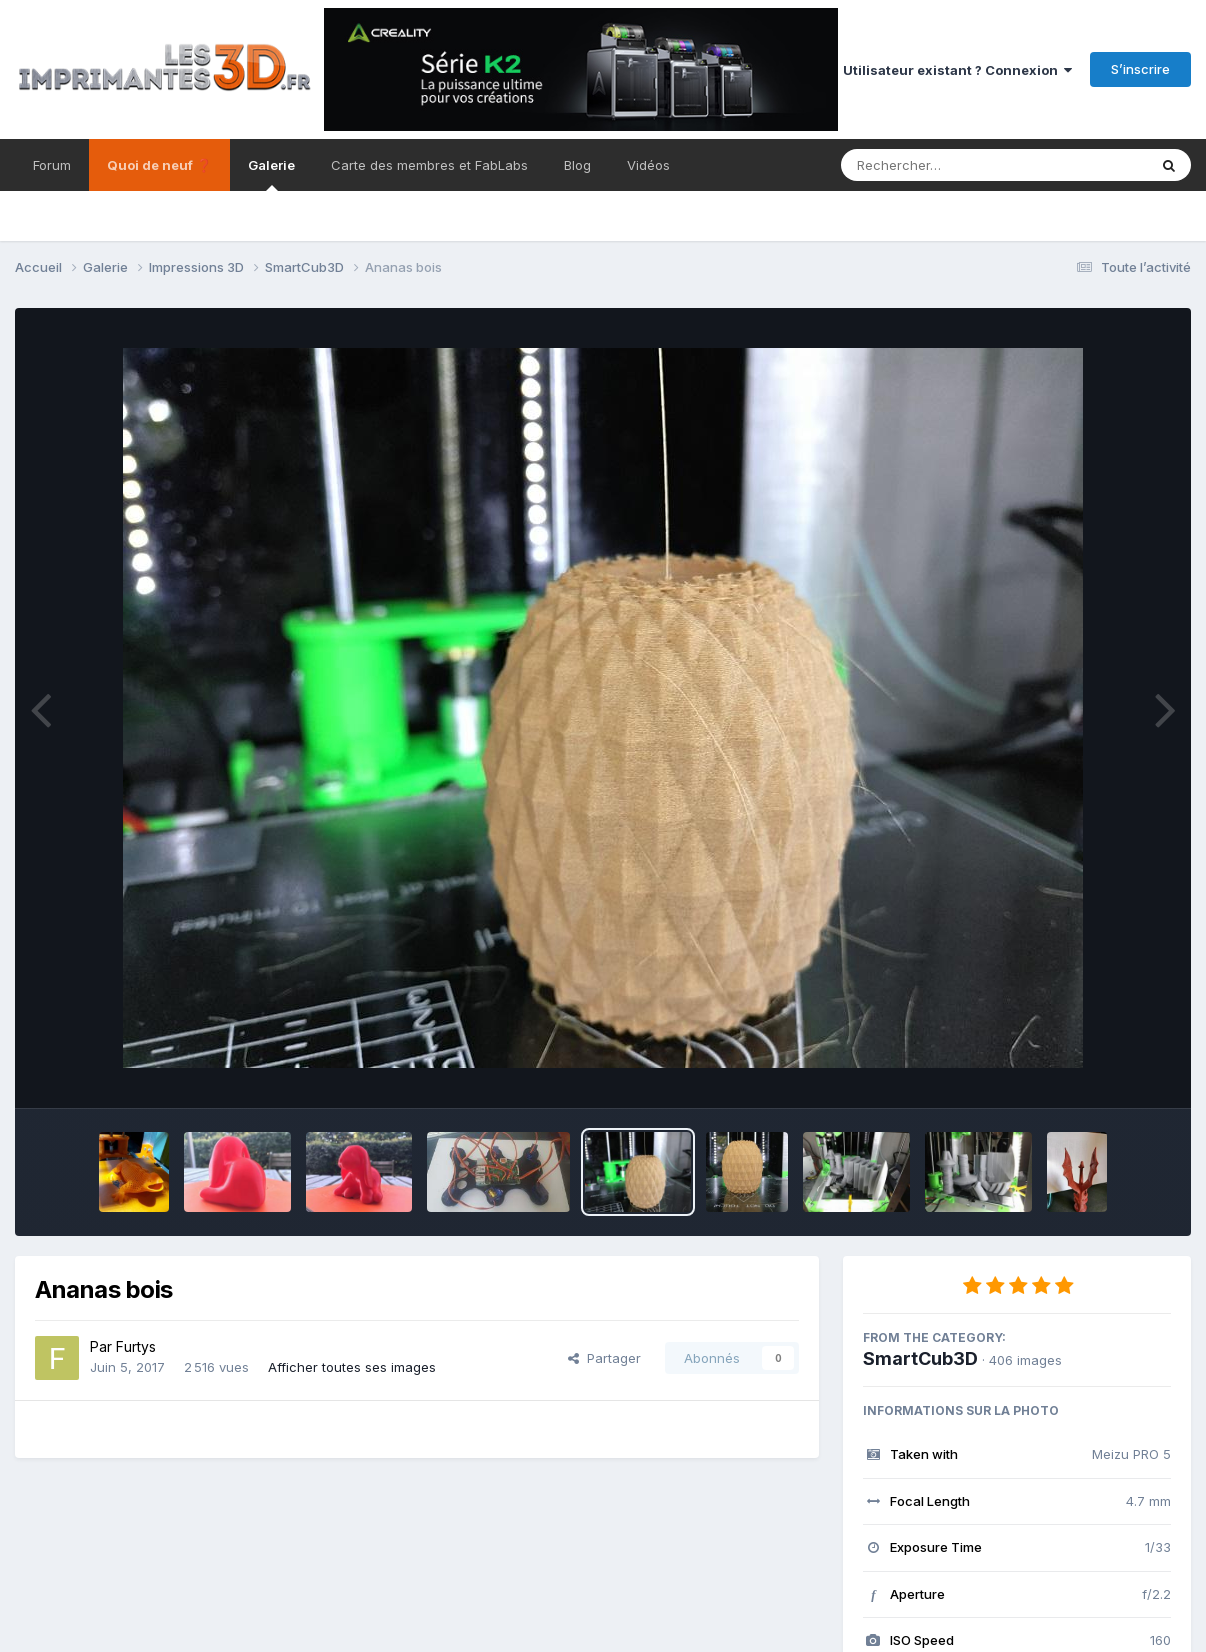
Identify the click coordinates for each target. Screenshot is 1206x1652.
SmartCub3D (920, 1358)
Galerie (271, 174)
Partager (604, 1358)
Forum (52, 165)
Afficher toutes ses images (352, 1367)
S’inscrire (1140, 69)
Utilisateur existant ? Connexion (957, 70)
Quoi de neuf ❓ (159, 165)
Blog (577, 165)
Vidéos (648, 165)
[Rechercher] (936, 165)
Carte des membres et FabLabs (429, 165)
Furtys (136, 1346)
